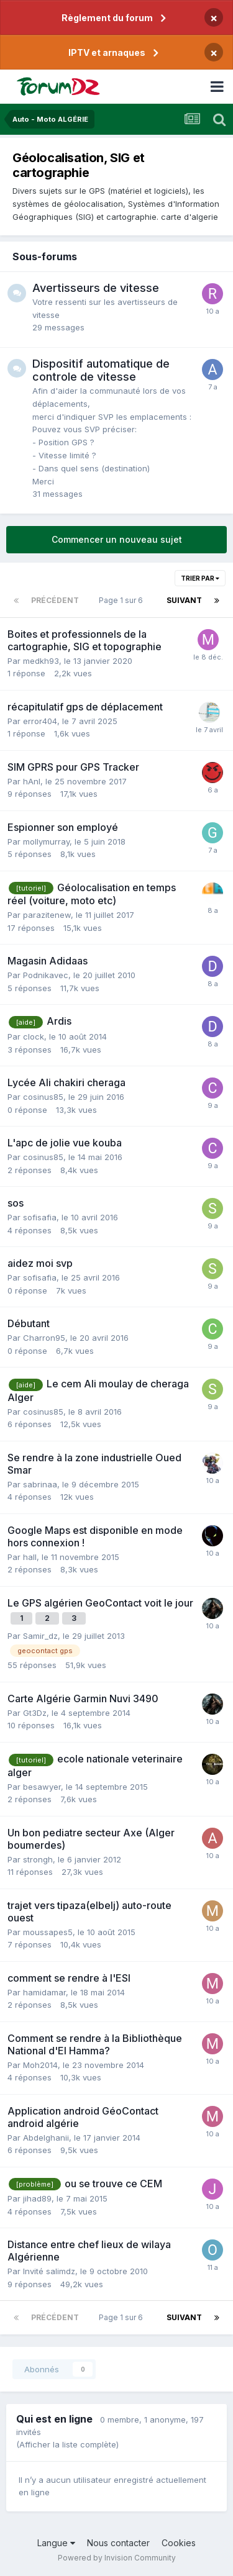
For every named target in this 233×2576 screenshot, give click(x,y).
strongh (38, 1859)
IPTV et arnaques (106, 52)
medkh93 (41, 661)
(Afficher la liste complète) (67, 2444)
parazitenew (47, 915)
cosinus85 (43, 1097)
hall (30, 1557)
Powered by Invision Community (117, 2557)
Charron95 (44, 1338)
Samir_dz (40, 1636)
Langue (56, 2542)
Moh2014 (40, 2065)
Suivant (184, 600)
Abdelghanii (46, 2138)
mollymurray (46, 841)
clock (33, 1036)
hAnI (31, 781)
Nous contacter (118, 2542)
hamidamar (44, 1992)
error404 (40, 721)
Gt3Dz (35, 1713)
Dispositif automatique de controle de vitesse (101, 370)
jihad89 (37, 2198)
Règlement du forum (107, 17)
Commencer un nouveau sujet (117, 539)
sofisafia (40, 1217)
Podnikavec (45, 975)
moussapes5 (48, 1932)
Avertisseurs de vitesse (95, 287)
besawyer (42, 1787)
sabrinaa (40, 1484)
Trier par (200, 578)
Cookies (179, 2542)
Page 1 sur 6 (123, 600)
